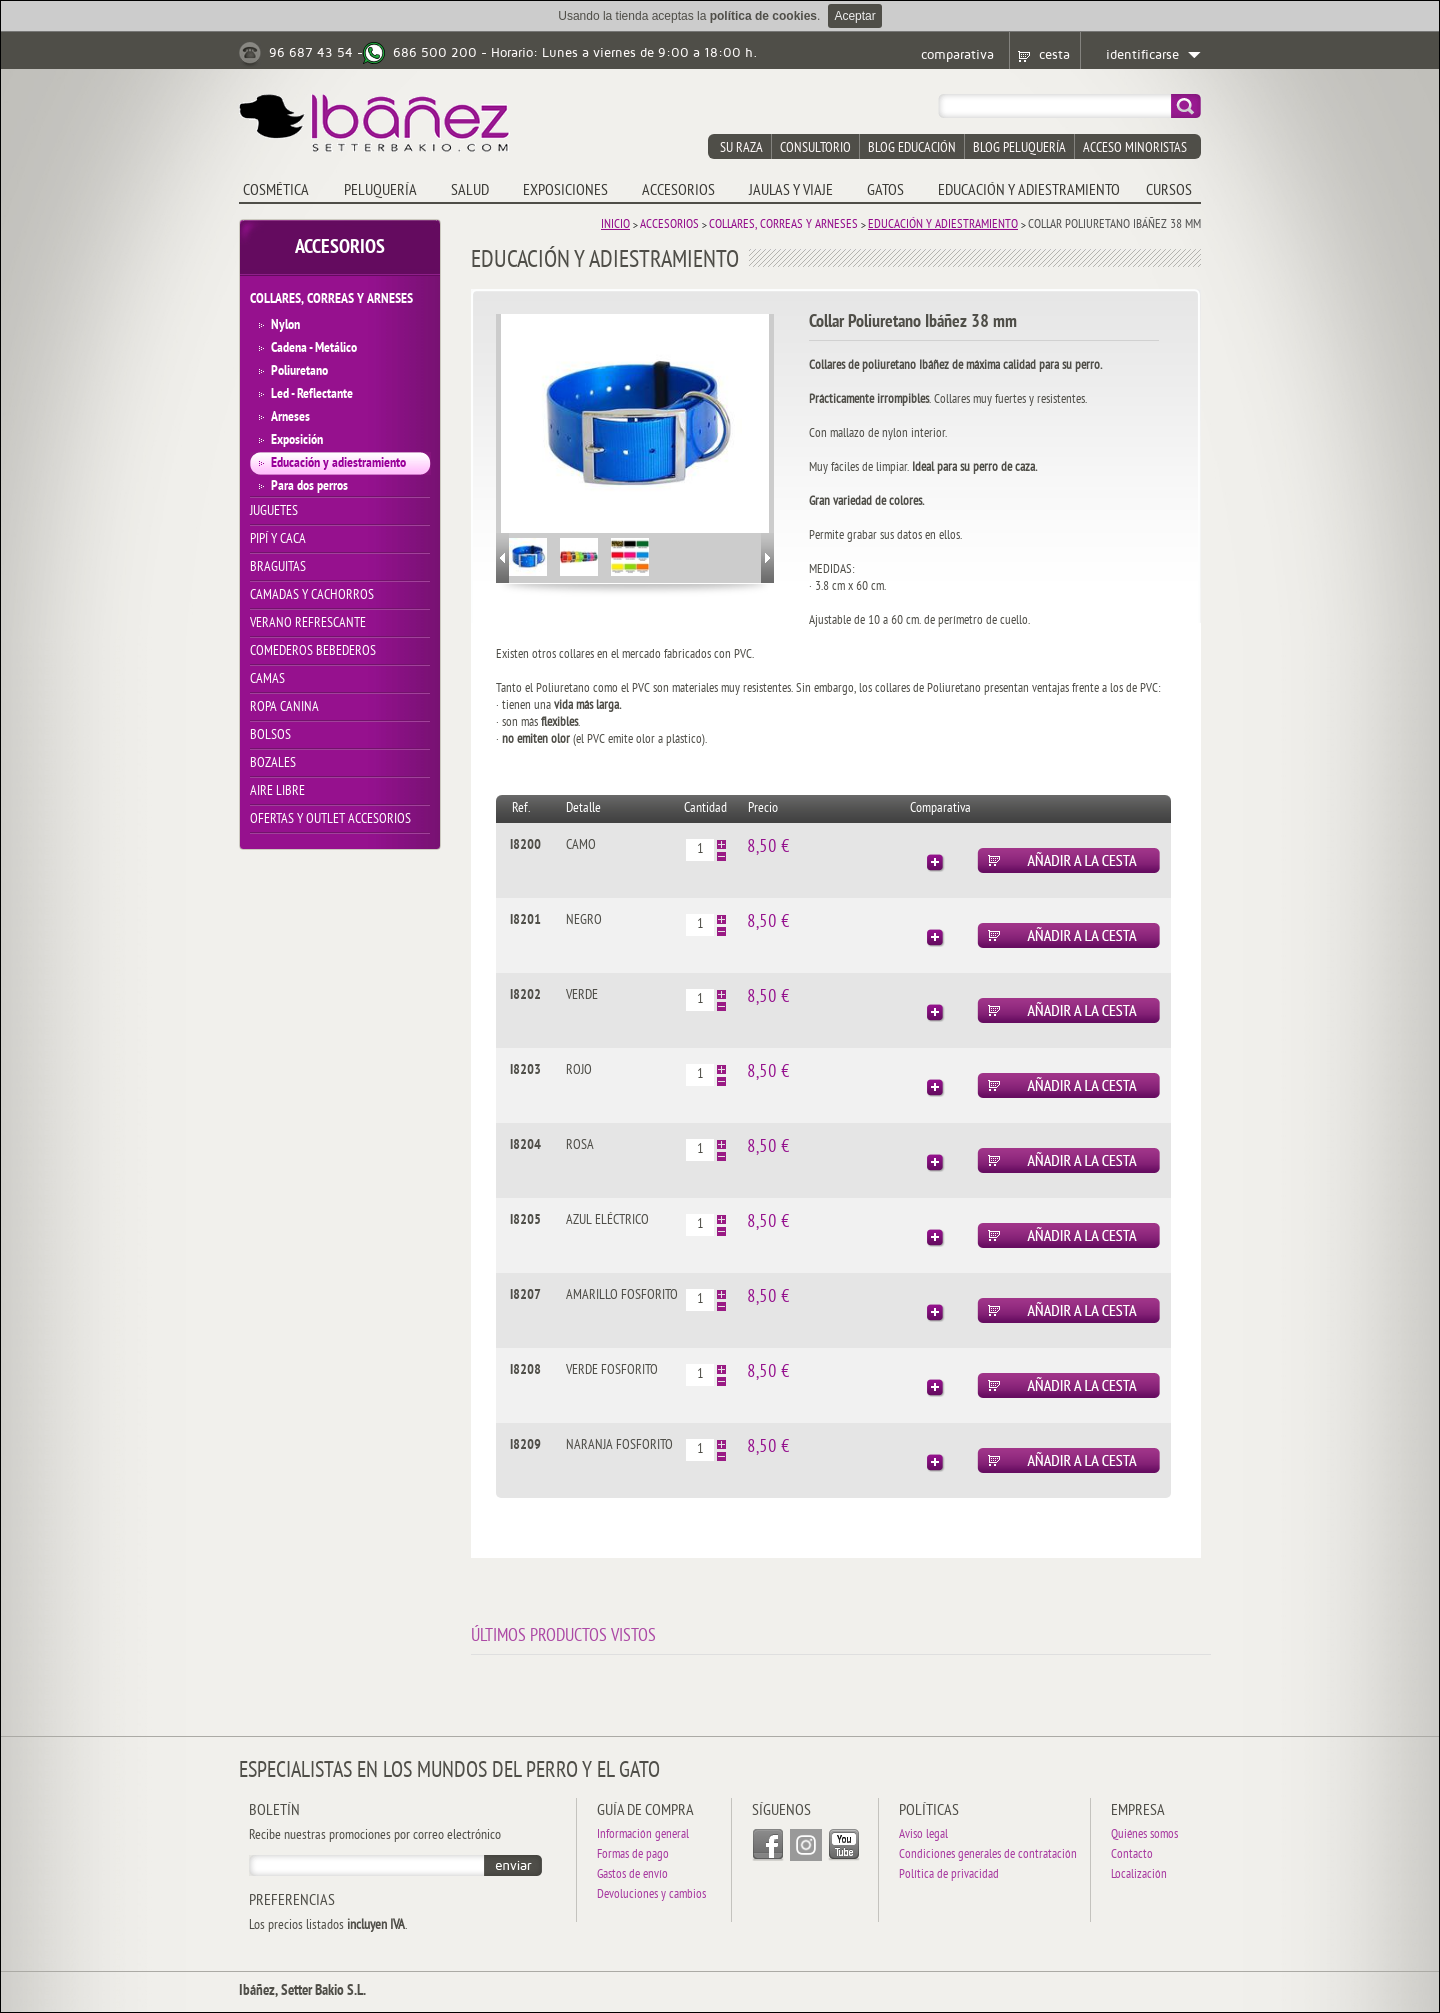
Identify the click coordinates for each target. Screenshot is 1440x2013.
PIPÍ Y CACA (278, 539)
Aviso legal (923, 1835)
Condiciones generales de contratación (988, 1855)
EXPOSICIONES (565, 191)
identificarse (1142, 55)
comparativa (957, 55)
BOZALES (273, 763)
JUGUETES (274, 511)
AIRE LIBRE (277, 791)
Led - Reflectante (312, 394)
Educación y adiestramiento (338, 463)
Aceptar (854, 16)
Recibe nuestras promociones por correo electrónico (375, 1836)
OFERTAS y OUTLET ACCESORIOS (330, 819)
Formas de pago (633, 1855)
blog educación (912, 148)
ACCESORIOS (678, 191)
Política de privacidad (949, 1875)
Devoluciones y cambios (651, 1895)
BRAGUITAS (278, 567)
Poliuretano (299, 371)
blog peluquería (1019, 148)
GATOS (885, 191)
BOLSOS (270, 735)
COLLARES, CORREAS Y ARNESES (331, 299)
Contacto (1132, 1855)
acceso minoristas (1135, 148)
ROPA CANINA (284, 707)
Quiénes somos (1144, 1835)
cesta (1054, 55)
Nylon (285, 325)
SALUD (470, 191)
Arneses (290, 417)
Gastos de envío (632, 1875)
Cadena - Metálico (314, 348)
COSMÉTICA (276, 191)
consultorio (815, 148)
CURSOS (1169, 191)
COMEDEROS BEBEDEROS (313, 651)
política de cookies (763, 16)
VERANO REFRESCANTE (308, 623)
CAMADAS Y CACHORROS (312, 595)
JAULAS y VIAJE (791, 191)
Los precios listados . (328, 1926)
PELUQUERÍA (380, 191)
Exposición (297, 440)
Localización (1139, 1875)
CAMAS (267, 679)
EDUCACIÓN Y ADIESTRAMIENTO (1029, 191)
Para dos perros (309, 486)
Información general (643, 1835)
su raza (741, 148)
